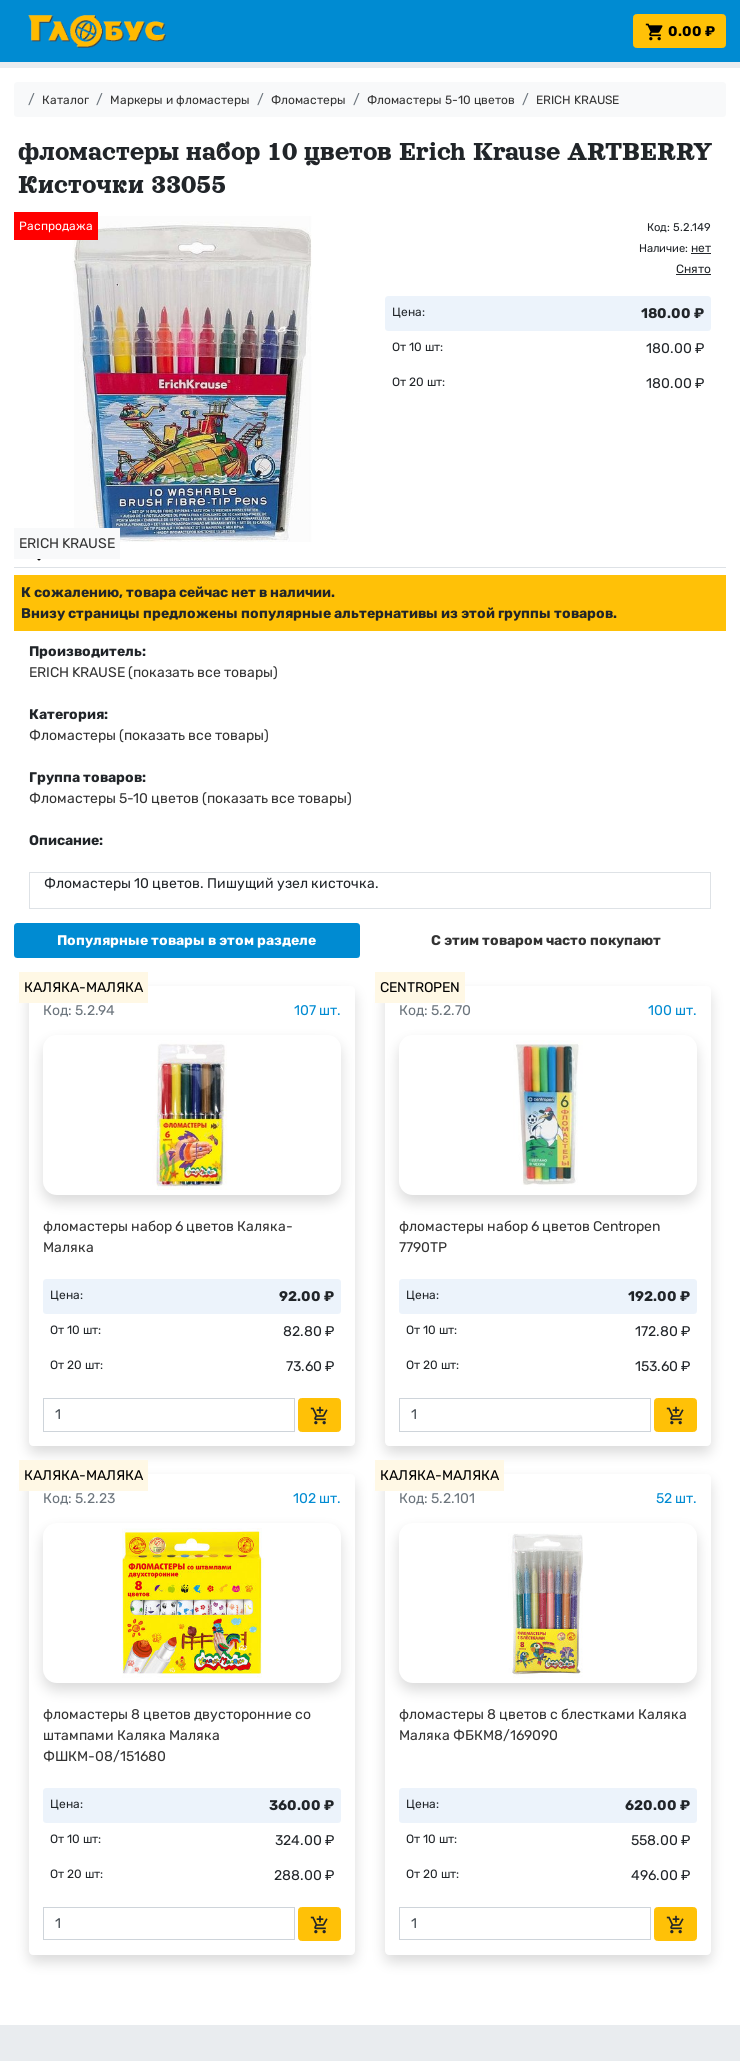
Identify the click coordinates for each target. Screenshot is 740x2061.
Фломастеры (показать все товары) (149, 735)
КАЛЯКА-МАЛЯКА (83, 987)
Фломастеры (308, 100)
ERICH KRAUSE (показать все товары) (153, 672)
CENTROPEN (420, 987)
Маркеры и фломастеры (180, 100)
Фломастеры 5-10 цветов (441, 100)
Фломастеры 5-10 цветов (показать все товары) (190, 798)
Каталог (65, 100)
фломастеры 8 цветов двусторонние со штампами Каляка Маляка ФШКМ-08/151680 (177, 1735)
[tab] (187, 940)
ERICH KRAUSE (577, 100)
